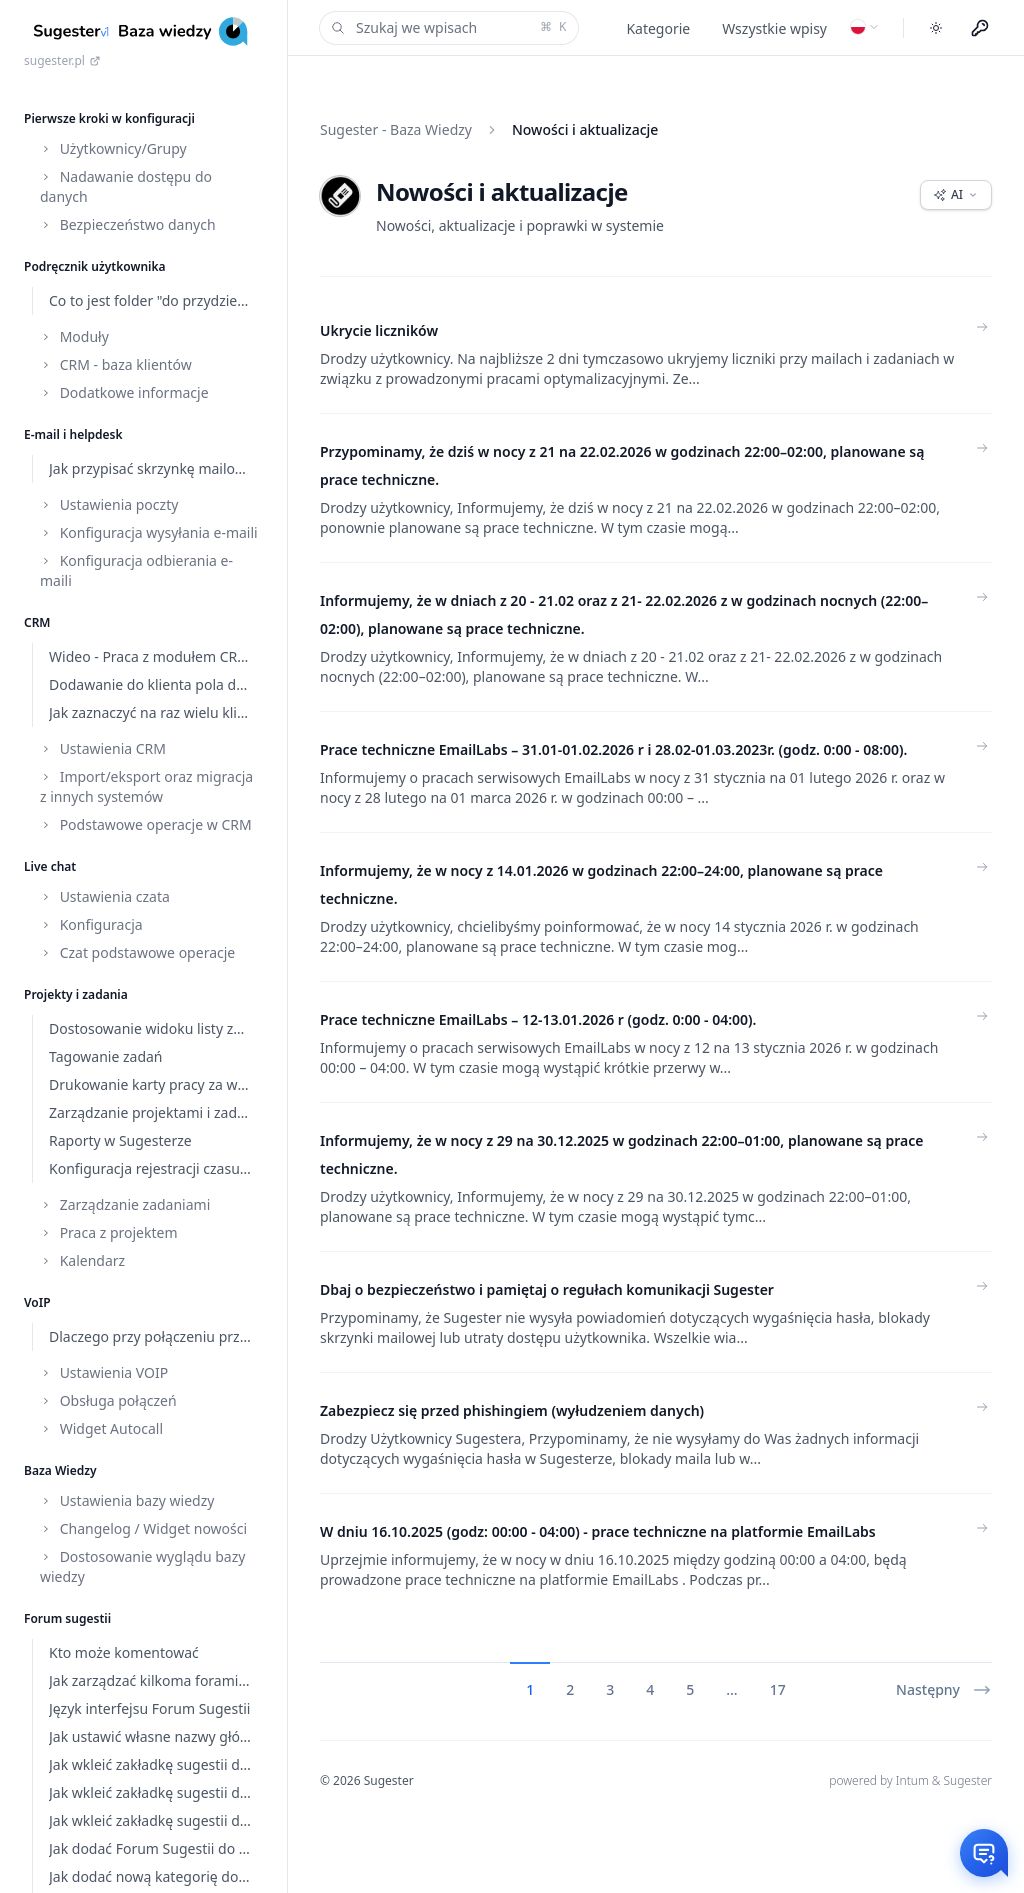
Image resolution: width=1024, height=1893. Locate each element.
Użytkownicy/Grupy (113, 148)
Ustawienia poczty (109, 504)
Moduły (74, 336)
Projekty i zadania (76, 994)
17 (778, 1689)
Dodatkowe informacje (124, 392)
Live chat (50, 866)
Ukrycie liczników (379, 330)
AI (956, 194)
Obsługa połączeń (108, 1400)
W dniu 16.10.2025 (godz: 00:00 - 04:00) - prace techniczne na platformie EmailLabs (598, 1531)
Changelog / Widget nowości (143, 1528)
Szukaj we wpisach (447, 28)
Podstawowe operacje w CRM (146, 824)
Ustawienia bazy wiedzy (127, 1500)
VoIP (37, 1302)
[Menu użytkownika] (980, 28)
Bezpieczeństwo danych (128, 224)
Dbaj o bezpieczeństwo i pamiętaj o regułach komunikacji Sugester (547, 1289)
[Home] (143, 31)
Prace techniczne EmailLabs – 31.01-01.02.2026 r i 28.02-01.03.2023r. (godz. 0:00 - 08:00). (613, 749)
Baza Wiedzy (60, 1470)
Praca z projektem (109, 1232)
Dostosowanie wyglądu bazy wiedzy (142, 1566)
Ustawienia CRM (103, 748)
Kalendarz (82, 1260)
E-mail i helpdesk (73, 434)
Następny (944, 1690)
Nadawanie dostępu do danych (126, 186)
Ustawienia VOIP (104, 1372)
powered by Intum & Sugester (910, 1780)
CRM (37, 622)
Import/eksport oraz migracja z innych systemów (146, 786)
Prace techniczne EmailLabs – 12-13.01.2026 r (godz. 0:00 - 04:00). (538, 1019)
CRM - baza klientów (116, 364)
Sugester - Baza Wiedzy (396, 129)
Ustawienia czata (105, 896)
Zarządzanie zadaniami (125, 1204)
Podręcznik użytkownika (95, 266)
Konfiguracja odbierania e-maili (136, 570)
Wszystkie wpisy (774, 28)
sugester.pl (62, 61)
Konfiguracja (91, 924)
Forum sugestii (67, 1618)
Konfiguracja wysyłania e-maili (149, 532)
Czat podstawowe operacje (137, 952)
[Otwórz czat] (984, 1853)
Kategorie (658, 28)
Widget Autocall (101, 1428)
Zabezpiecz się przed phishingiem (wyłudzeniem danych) (512, 1410)
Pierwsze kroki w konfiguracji (109, 118)
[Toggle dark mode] (936, 28)
